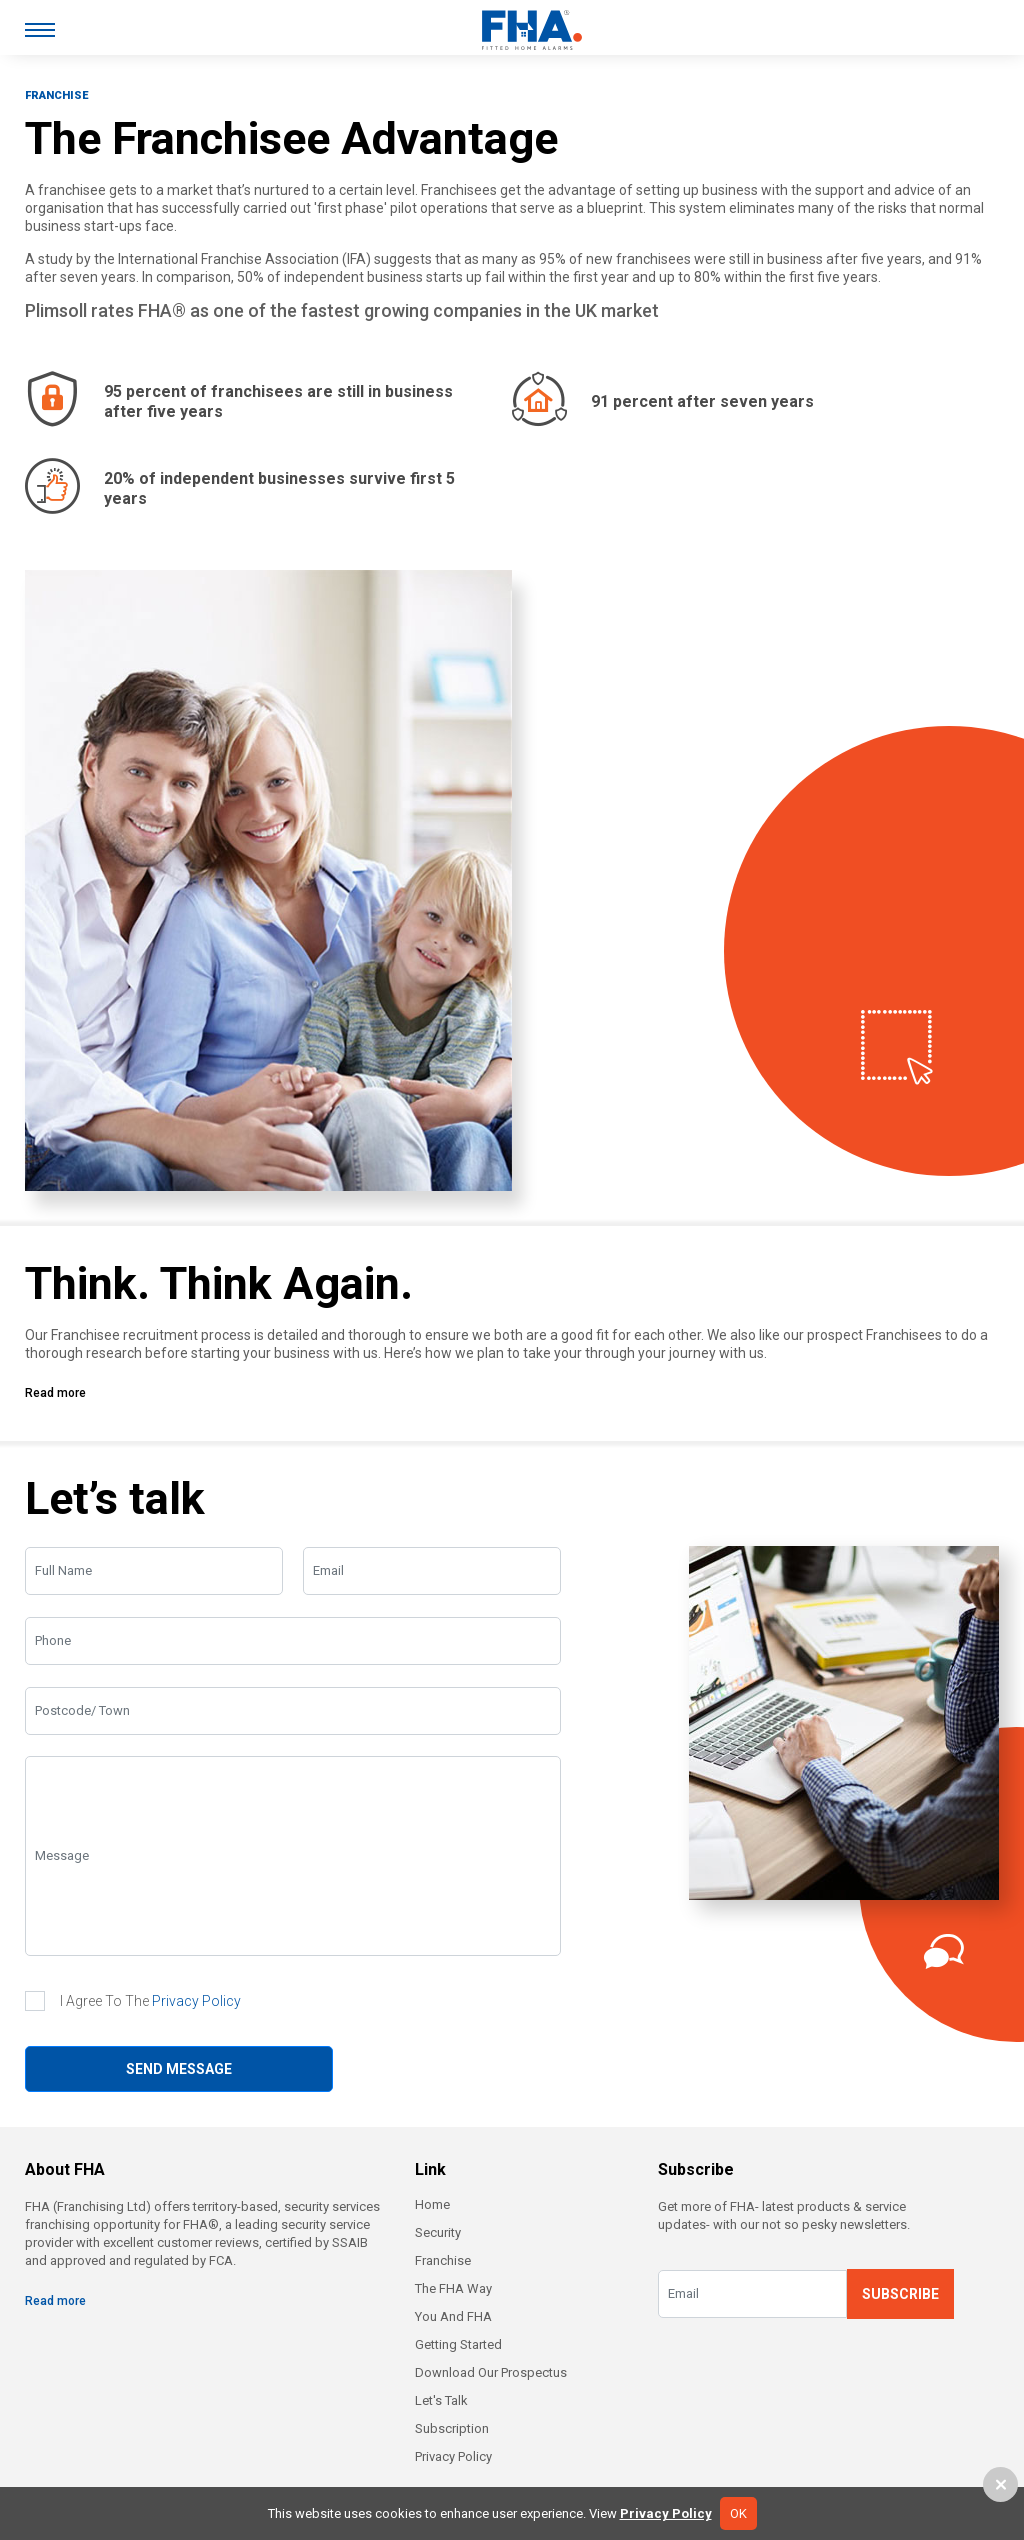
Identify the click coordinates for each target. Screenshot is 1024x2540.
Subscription (452, 2428)
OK (738, 2513)
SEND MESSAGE (179, 2069)
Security (438, 2232)
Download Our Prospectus (491, 2372)
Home (432, 2204)
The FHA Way (453, 2288)
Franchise (443, 2260)
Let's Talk (441, 2400)
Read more (55, 1393)
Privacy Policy (196, 2001)
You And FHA (453, 2316)
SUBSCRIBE (900, 2294)
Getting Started (458, 2344)
